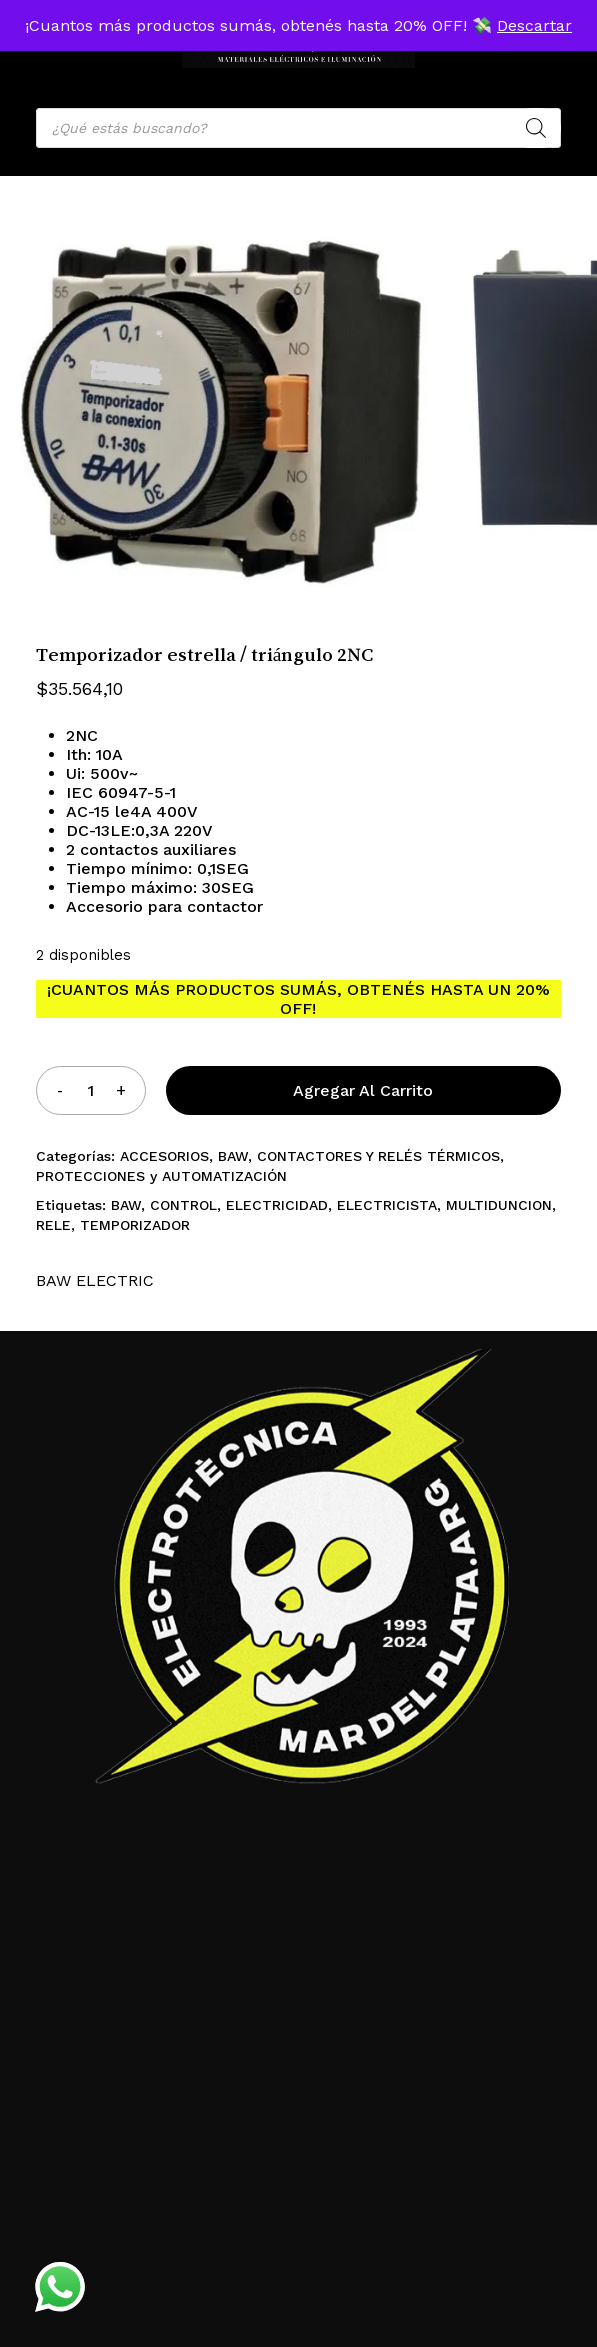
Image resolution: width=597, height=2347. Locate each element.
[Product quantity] (91, 1090)
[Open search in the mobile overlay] (298, 128)
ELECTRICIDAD (277, 1205)
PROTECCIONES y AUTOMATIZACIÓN (161, 1176)
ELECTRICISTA (387, 1205)
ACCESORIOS (164, 1156)
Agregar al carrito (363, 1090)
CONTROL (183, 1205)
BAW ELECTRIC (95, 1280)
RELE (53, 1225)
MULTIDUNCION (499, 1205)
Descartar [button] (534, 25)
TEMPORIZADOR (135, 1225)
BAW (233, 1156)
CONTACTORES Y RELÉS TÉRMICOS (378, 1156)
